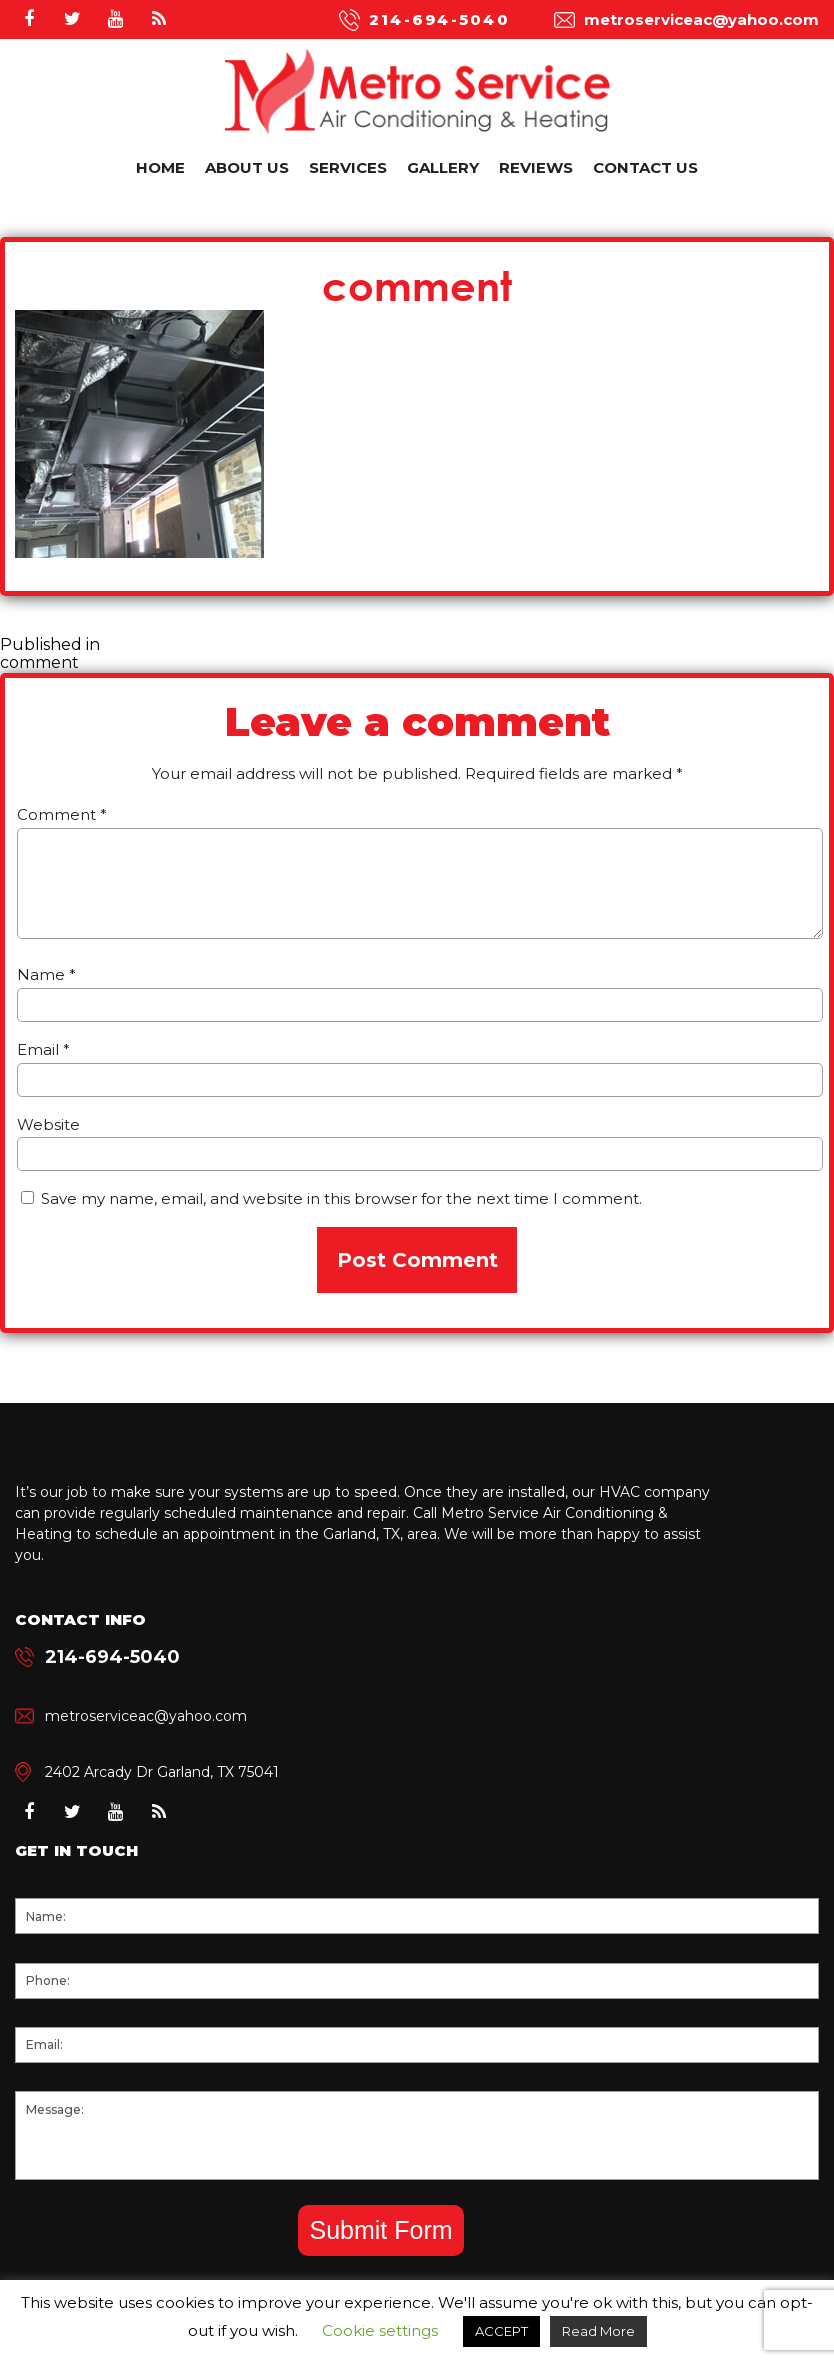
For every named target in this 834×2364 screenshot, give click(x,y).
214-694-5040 (439, 19)
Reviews (536, 167)
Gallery (443, 167)
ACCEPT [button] (501, 2331)
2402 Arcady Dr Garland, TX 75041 (162, 1772)
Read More (598, 2331)
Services (348, 167)
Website (48, 1124)
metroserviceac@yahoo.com (701, 19)
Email (43, 1049)
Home (160, 167)
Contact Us (645, 167)
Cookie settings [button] (380, 2330)
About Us (247, 167)
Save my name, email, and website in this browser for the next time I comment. (341, 1198)
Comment (62, 814)
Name (46, 974)
